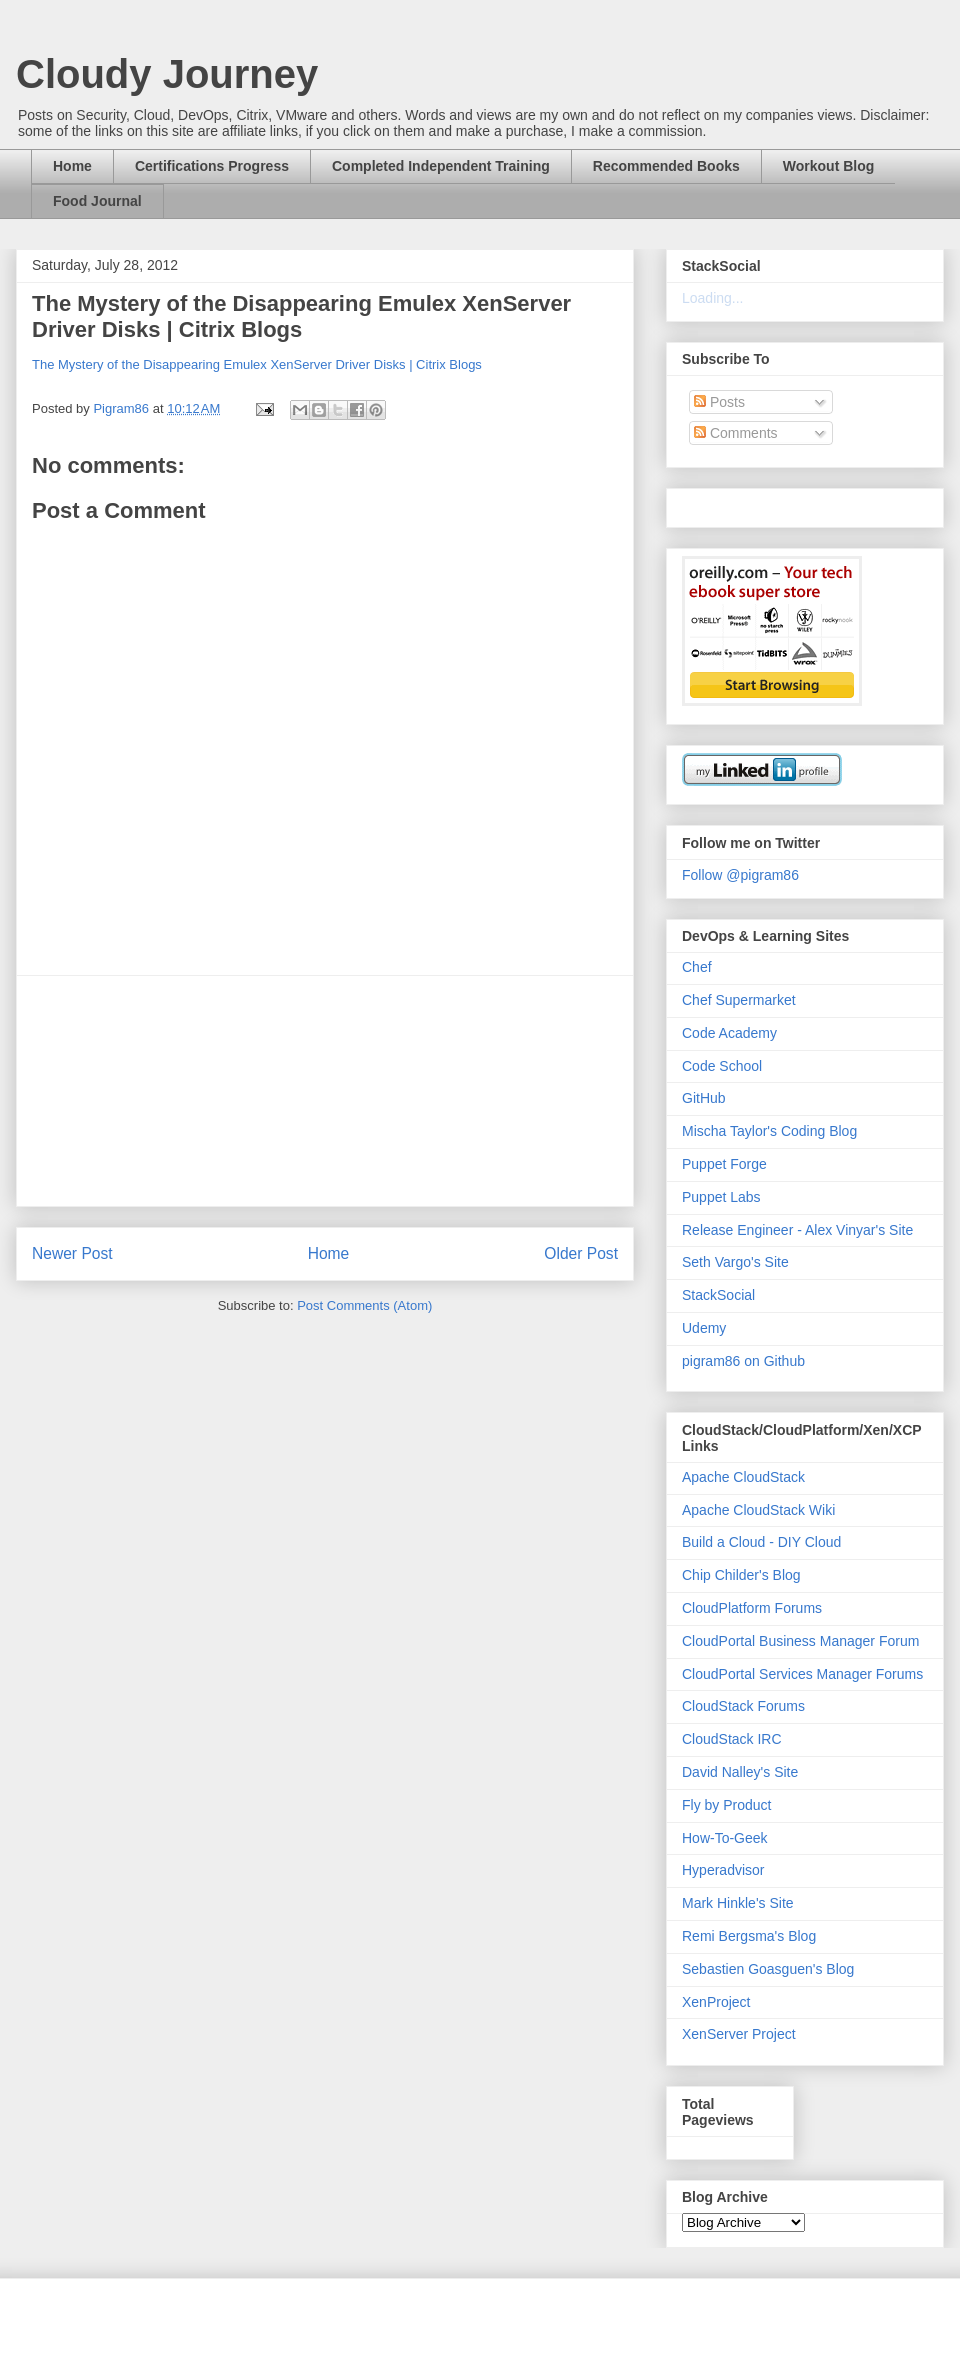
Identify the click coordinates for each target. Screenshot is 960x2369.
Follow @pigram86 (740, 875)
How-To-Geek (725, 1838)
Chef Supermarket (739, 1000)
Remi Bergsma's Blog (749, 1936)
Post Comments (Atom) (364, 1305)
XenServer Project (739, 2034)
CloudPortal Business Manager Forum (800, 1641)
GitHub (704, 1098)
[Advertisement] (325, 1091)
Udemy (704, 1328)
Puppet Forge (724, 1164)
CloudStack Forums (743, 1706)
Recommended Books (666, 166)
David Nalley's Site (740, 1772)
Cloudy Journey (167, 74)
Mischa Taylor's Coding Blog (769, 1131)
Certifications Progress (212, 166)
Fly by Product (726, 1805)
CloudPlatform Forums (752, 1608)
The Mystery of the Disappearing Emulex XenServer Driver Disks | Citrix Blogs (257, 364)
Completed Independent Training (441, 166)
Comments (736, 433)
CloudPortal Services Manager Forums (802, 1674)
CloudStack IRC (732, 1739)
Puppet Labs (721, 1197)
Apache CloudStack (743, 1477)
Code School (722, 1066)
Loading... (713, 298)
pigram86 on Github (743, 1361)
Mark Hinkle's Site (738, 1903)
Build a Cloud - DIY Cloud (761, 1542)
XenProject (716, 2002)
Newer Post (72, 1253)
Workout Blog (829, 166)
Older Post (581, 1253)
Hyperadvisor (723, 1870)
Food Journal (97, 201)
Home (72, 166)
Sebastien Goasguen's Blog (768, 1969)
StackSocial (718, 1295)
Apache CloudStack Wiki (758, 1510)
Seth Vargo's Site (735, 1262)
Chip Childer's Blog (741, 1575)
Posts (719, 402)
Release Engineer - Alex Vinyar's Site (797, 1230)
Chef (697, 967)
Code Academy (729, 1033)
